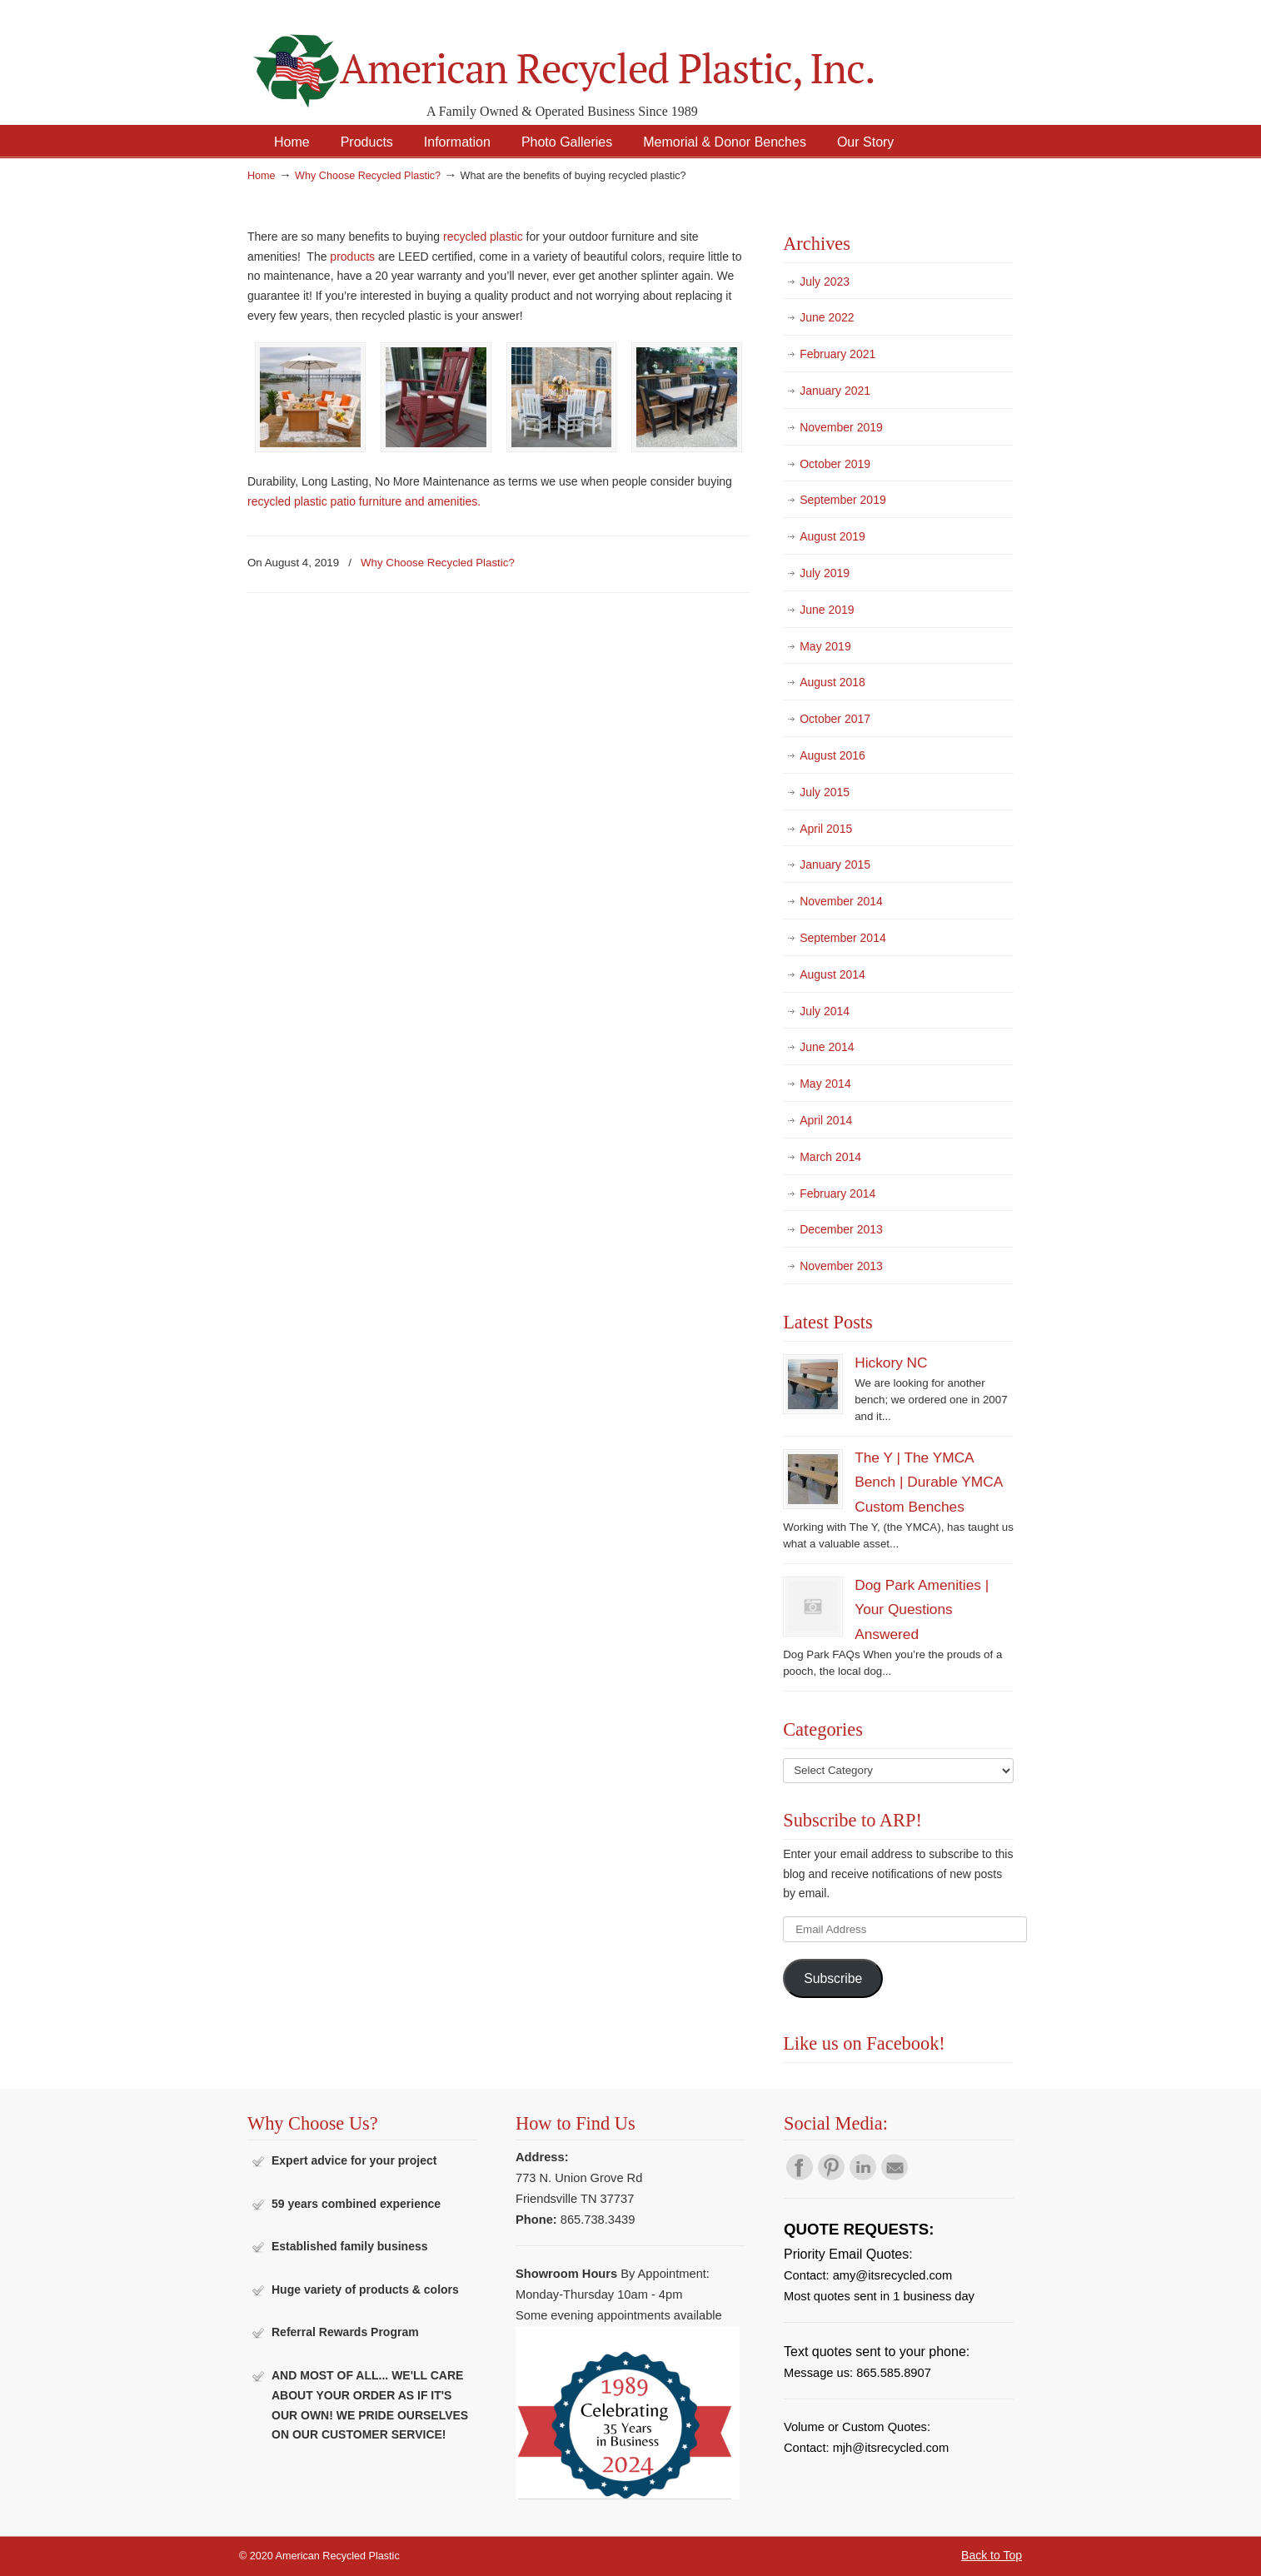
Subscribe (833, 1978)
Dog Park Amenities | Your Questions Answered (922, 1609)
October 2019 (835, 464)
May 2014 (825, 1083)
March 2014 (830, 1156)
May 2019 (825, 646)
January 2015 (835, 864)
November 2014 (841, 901)
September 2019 (843, 499)
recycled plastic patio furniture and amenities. (365, 501)
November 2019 (841, 427)
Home (261, 176)
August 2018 (832, 682)
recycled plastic (483, 236)
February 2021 (837, 354)
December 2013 (841, 1229)
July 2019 (825, 573)
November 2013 (841, 1266)
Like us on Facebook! (864, 2043)
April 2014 (826, 1120)
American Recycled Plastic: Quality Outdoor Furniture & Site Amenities (605, 58)
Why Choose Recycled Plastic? (368, 176)
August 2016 (832, 755)
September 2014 (843, 937)
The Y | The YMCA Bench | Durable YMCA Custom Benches (928, 1482)
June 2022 (827, 317)
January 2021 (835, 390)
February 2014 (837, 1193)
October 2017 (835, 718)
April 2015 (826, 828)
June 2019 (827, 609)
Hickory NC (891, 1362)
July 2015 (825, 792)
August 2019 (832, 536)
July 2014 (825, 1011)
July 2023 (825, 281)
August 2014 (832, 974)
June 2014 (827, 1047)
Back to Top (991, 2555)
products (352, 256)
